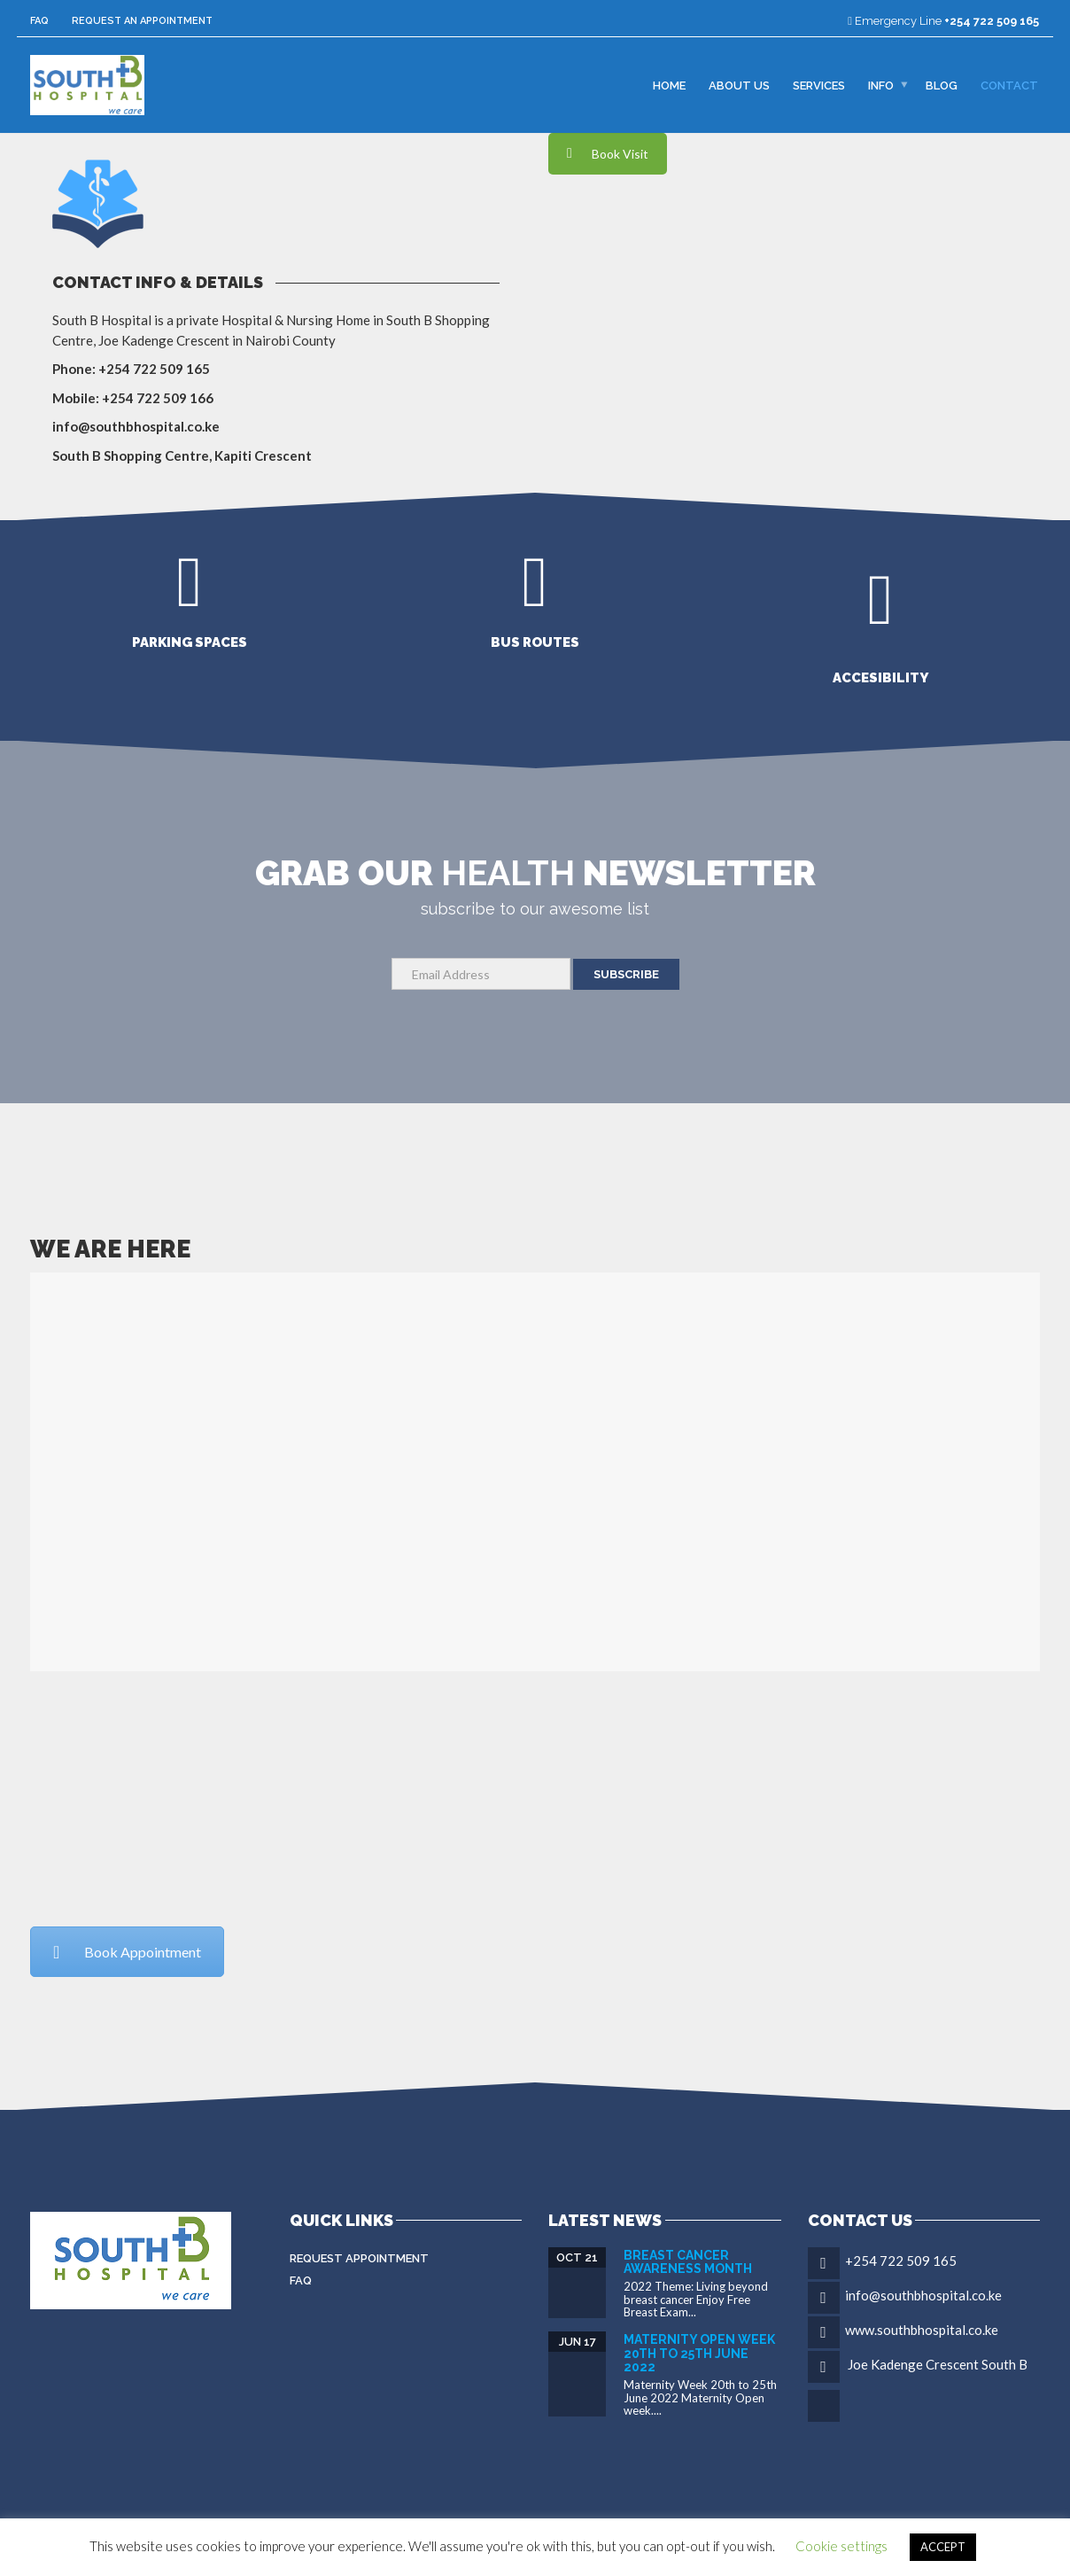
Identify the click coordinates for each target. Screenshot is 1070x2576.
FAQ (39, 21)
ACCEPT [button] (942, 2547)
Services (819, 84)
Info (881, 84)
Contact (1009, 84)
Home (669, 84)
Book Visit (607, 153)
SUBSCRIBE (626, 974)
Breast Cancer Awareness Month (688, 2262)
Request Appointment (359, 2258)
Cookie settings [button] (841, 2546)
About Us (739, 84)
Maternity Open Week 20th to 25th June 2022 (699, 2353)
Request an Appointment (142, 21)
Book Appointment (127, 1951)
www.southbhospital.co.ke (921, 2330)
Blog (942, 84)
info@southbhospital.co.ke (923, 2295)
